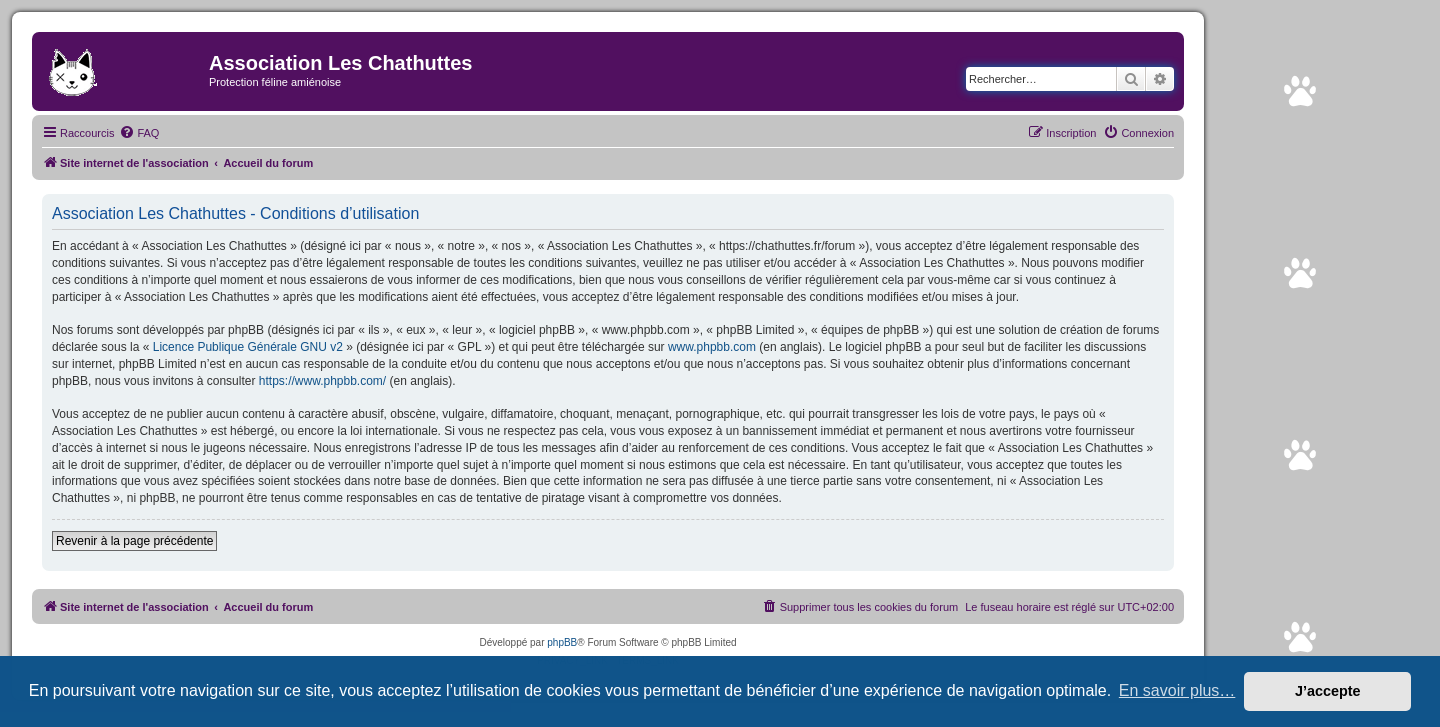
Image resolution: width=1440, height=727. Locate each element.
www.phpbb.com (712, 347)
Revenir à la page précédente (134, 541)
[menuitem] (139, 133)
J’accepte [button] (1328, 691)
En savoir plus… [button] (1177, 690)
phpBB (562, 642)
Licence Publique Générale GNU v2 (248, 347)
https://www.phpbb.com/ (322, 381)
